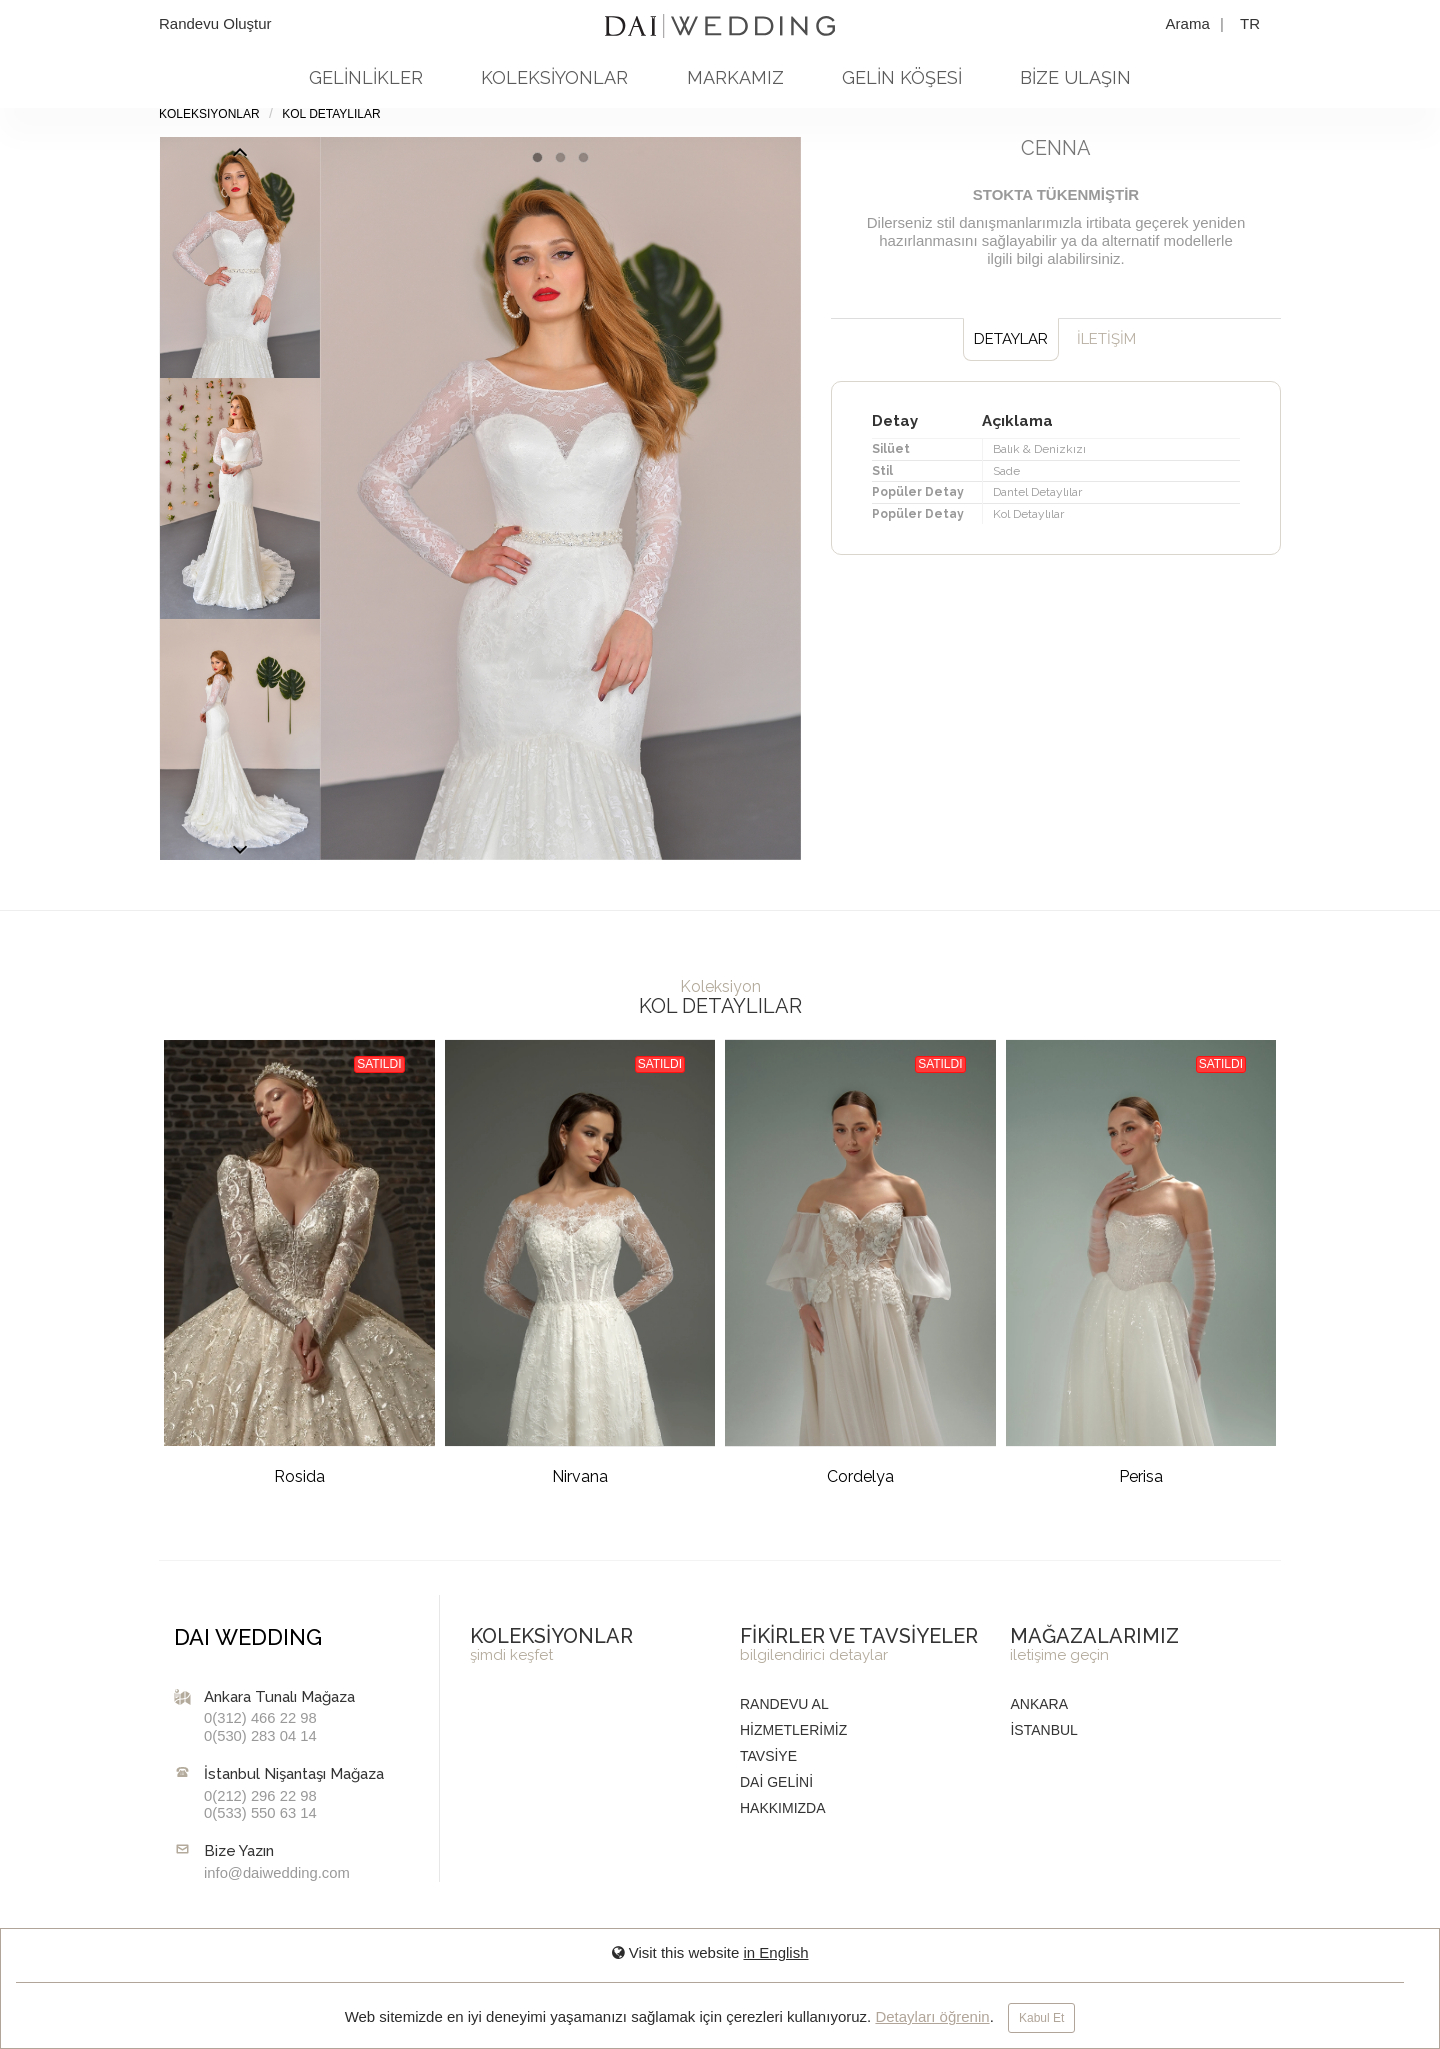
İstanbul (1043, 1730)
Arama (1190, 23)
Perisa (1141, 1476)
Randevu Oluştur (215, 23)
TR (1250, 23)
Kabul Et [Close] (1041, 2018)
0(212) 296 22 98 (260, 1796)
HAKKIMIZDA (783, 1808)
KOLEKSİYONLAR (554, 77)
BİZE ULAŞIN (1075, 77)
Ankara (1039, 1704)
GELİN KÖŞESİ (902, 77)
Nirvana (580, 1476)
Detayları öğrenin (932, 2016)
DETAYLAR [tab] (1011, 339)
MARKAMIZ (735, 77)
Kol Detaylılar (331, 114)
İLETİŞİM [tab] (1106, 339)
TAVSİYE (768, 1756)
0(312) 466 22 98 (260, 1718)
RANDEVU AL (784, 1704)
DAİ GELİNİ (776, 1782)
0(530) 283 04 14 (260, 1736)
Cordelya (860, 1476)
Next (240, 157)
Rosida (299, 1476)
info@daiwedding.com (277, 1873)
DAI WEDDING (248, 1637)
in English (775, 1952)
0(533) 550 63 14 (260, 1813)
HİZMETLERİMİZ (793, 1730)
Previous (240, 855)
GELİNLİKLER (366, 77)
